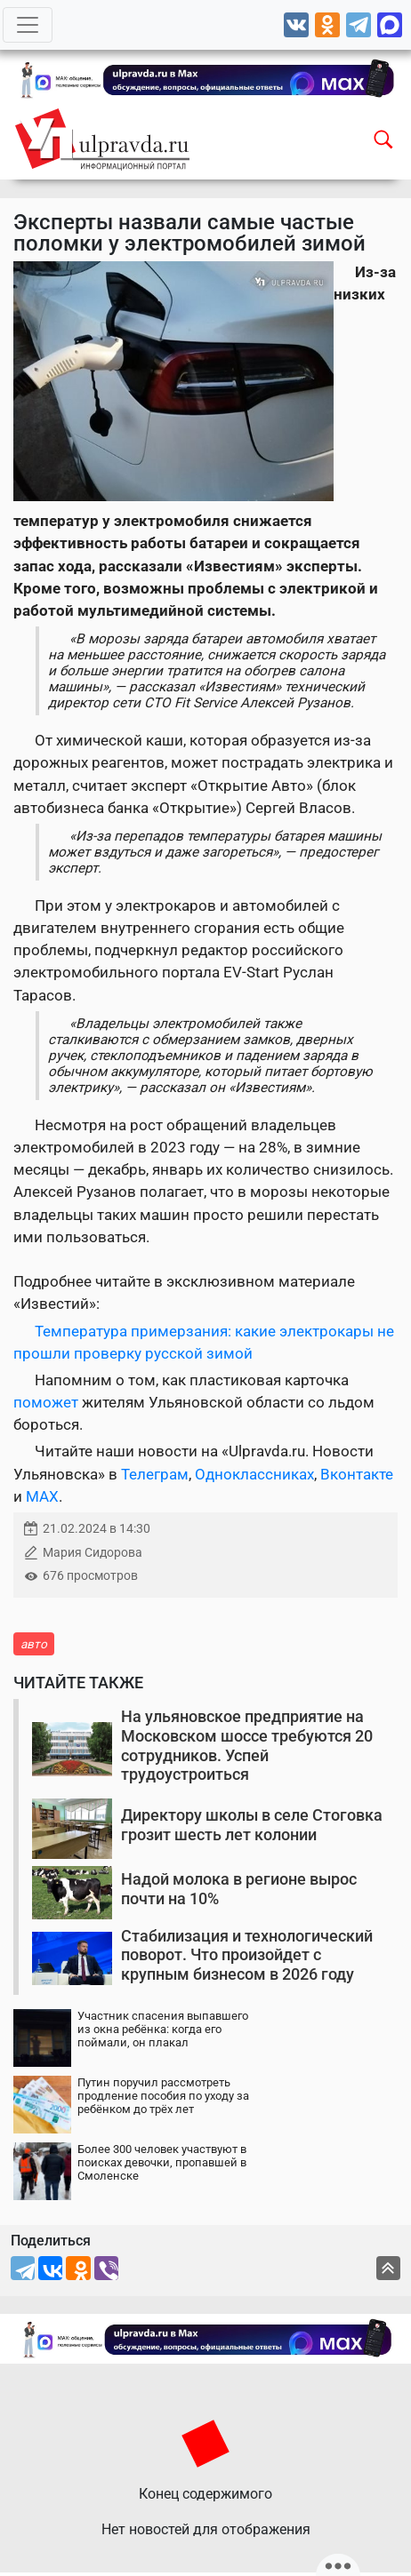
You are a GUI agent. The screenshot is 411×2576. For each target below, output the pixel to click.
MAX (42, 1496)
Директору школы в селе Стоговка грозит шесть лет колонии (252, 1825)
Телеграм (155, 1474)
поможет (47, 1402)
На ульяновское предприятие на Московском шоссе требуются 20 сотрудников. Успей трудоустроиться (247, 1745)
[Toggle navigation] (27, 25)
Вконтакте (356, 1474)
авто (33, 1644)
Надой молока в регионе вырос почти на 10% (239, 1889)
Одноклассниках (254, 1474)
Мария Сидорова (92, 1552)
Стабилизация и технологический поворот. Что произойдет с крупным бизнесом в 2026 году (247, 1954)
